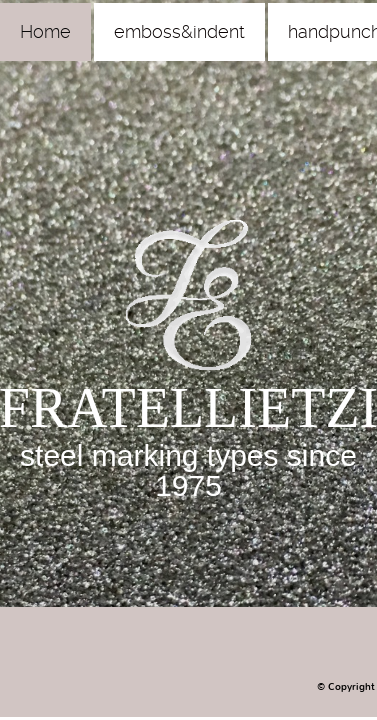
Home (45, 31)
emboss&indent (179, 31)
